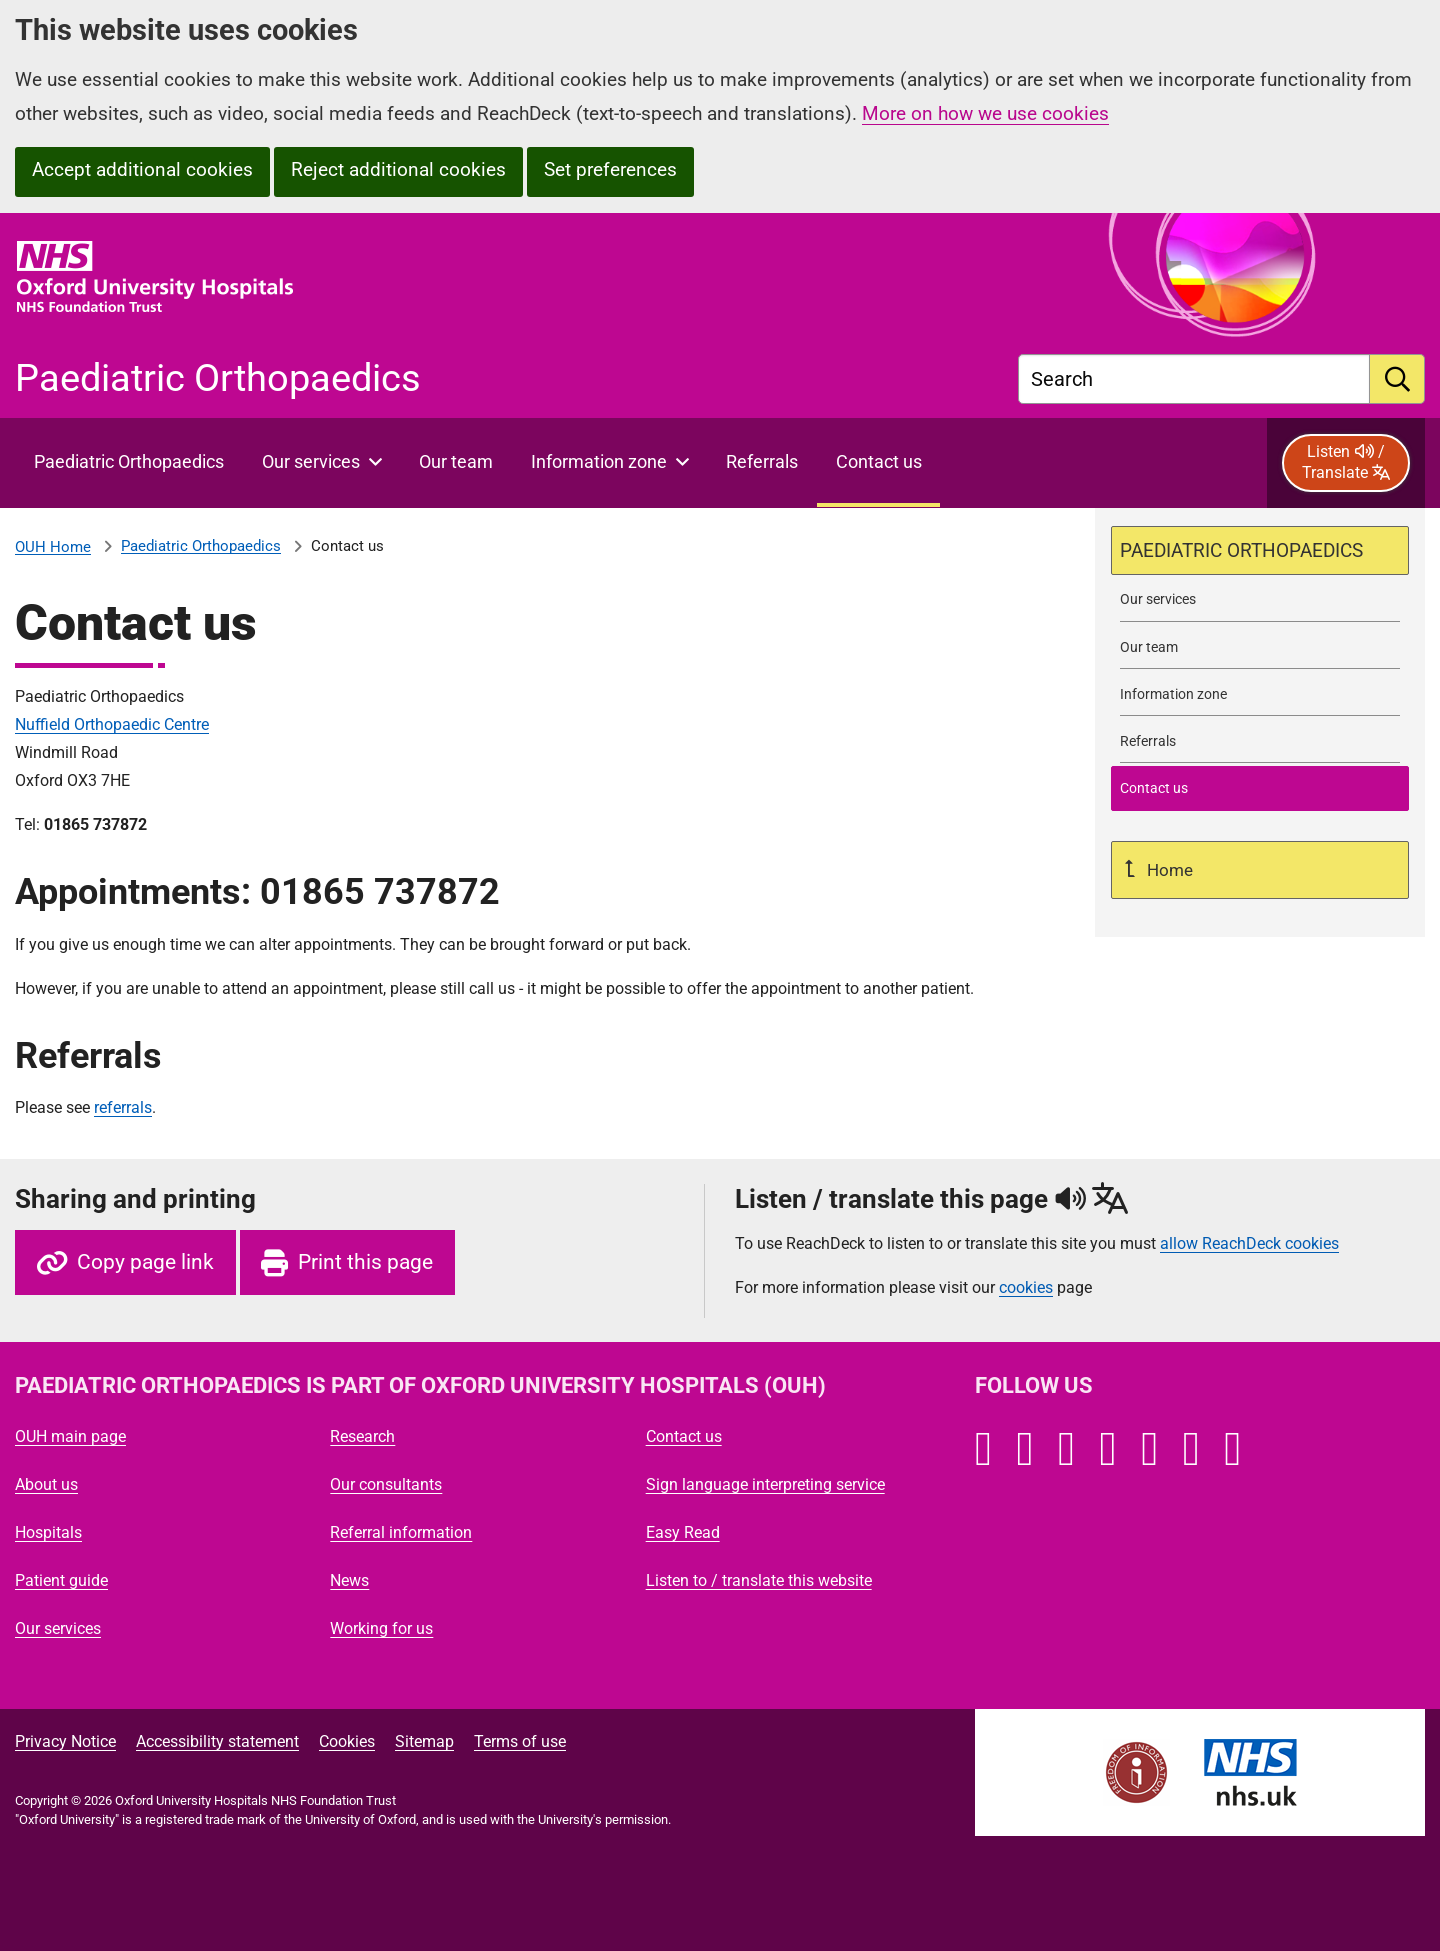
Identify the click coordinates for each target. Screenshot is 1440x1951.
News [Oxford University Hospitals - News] (349, 1580)
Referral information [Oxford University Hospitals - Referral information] (401, 1532)
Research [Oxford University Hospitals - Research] (362, 1436)
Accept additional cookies (142, 169)
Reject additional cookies (398, 169)
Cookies (347, 1741)
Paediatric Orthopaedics (201, 546)
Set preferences (610, 169)
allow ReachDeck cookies (1249, 1244)
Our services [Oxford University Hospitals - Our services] (58, 1628)
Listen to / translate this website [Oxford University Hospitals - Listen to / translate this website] (759, 1580)
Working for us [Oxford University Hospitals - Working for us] (381, 1628)
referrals (123, 1107)
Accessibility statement (217, 1741)
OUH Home (53, 547)
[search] (1397, 379)
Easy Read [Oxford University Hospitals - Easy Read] (683, 1532)
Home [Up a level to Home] (1168, 870)
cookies (1026, 1287)
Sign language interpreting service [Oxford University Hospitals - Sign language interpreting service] (765, 1484)
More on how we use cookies (985, 113)
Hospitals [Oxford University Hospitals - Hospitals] (48, 1532)
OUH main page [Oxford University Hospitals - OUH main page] (70, 1436)
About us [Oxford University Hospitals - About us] (46, 1484)
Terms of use (520, 1741)
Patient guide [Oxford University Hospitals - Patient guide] (61, 1580)
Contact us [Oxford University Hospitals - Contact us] (684, 1436)
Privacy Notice (65, 1741)
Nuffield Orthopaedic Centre (112, 724)
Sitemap (424, 1741)
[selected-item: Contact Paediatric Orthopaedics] (1260, 788)
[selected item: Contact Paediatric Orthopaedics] (878, 463)
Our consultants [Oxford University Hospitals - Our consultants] (386, 1484)
